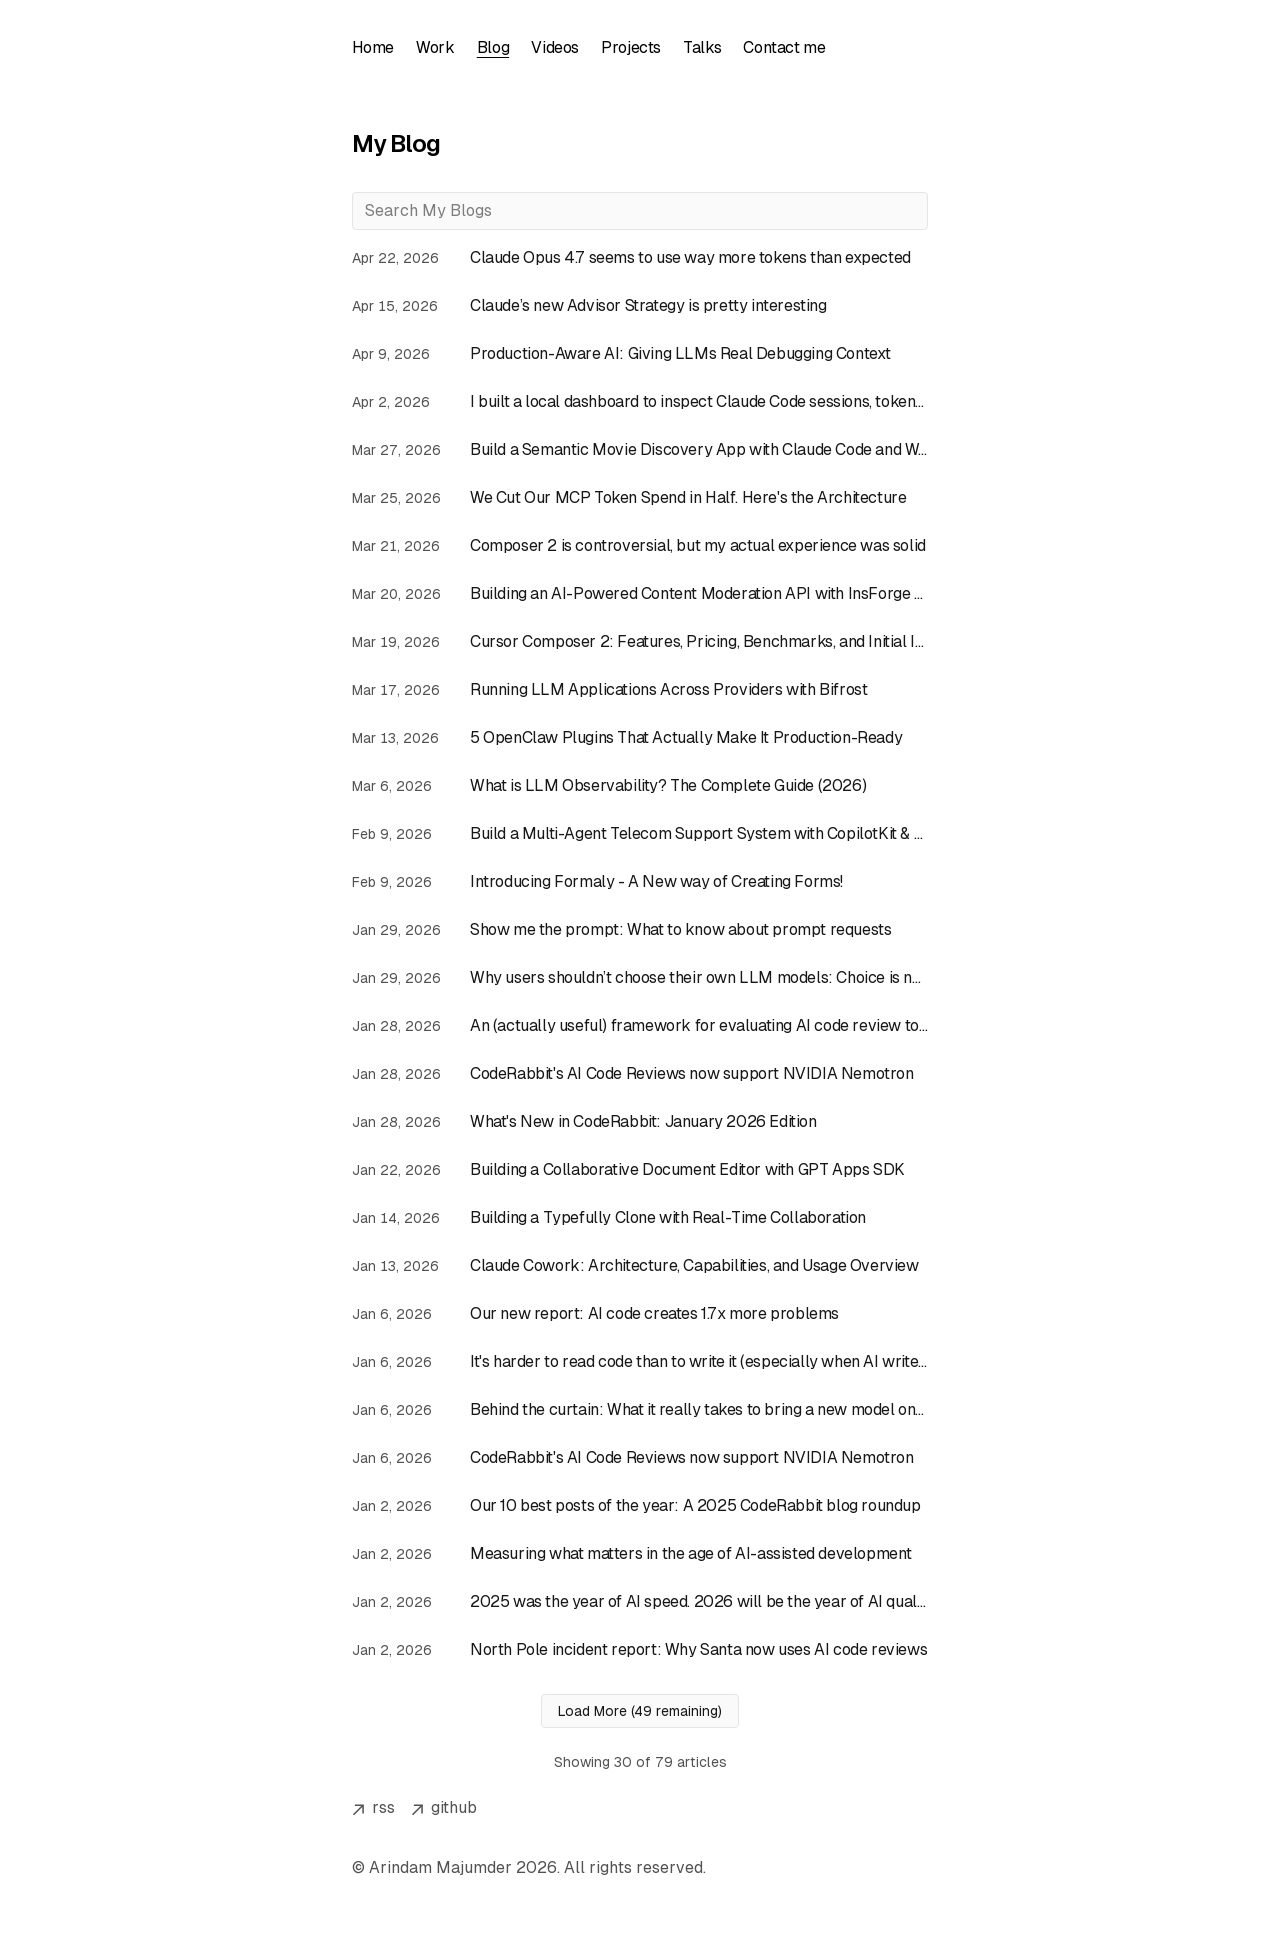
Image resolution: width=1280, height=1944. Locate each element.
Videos (561, 47)
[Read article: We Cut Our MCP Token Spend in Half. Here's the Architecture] (640, 498)
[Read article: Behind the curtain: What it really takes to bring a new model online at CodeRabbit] (640, 1410)
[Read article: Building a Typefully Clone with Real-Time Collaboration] (640, 1218)
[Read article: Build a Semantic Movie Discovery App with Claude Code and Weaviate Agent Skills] (640, 450)
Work (437, 47)
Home (373, 47)
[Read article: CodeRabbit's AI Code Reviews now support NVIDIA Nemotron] (640, 1074)
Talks (712, 47)
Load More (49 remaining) (640, 1711)
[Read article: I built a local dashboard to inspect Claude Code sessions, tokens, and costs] (640, 402)
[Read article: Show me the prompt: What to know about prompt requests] (640, 930)
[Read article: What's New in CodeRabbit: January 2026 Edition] (640, 1122)
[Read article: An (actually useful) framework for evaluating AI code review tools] (640, 1026)
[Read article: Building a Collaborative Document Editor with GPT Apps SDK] (640, 1170)
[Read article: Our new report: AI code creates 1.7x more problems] (640, 1314)
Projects (639, 47)
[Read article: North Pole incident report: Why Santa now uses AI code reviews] (640, 1650)
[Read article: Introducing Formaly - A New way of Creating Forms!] (640, 882)
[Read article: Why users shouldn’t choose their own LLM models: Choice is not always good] (640, 978)
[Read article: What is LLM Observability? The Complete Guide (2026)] (640, 786)
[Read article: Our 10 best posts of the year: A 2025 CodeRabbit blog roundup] (640, 1506)
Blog (497, 47)
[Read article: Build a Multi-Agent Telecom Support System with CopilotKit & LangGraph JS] (640, 834)
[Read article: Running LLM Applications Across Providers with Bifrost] (640, 690)
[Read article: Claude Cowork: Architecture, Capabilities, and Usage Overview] (640, 1266)
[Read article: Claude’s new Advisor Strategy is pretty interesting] (640, 306)
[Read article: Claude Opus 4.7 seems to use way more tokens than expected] (640, 258)
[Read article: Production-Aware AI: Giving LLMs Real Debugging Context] (640, 354)
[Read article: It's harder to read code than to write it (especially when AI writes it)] (640, 1362)
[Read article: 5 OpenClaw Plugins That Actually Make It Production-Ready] (640, 738)
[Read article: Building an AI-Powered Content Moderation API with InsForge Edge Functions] (640, 594)
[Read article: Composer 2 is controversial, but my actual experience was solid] (640, 546)
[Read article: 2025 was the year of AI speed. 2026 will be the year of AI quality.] (640, 1602)
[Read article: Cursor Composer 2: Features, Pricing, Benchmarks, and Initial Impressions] (640, 642)
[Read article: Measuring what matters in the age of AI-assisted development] (640, 1554)
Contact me (796, 47)
